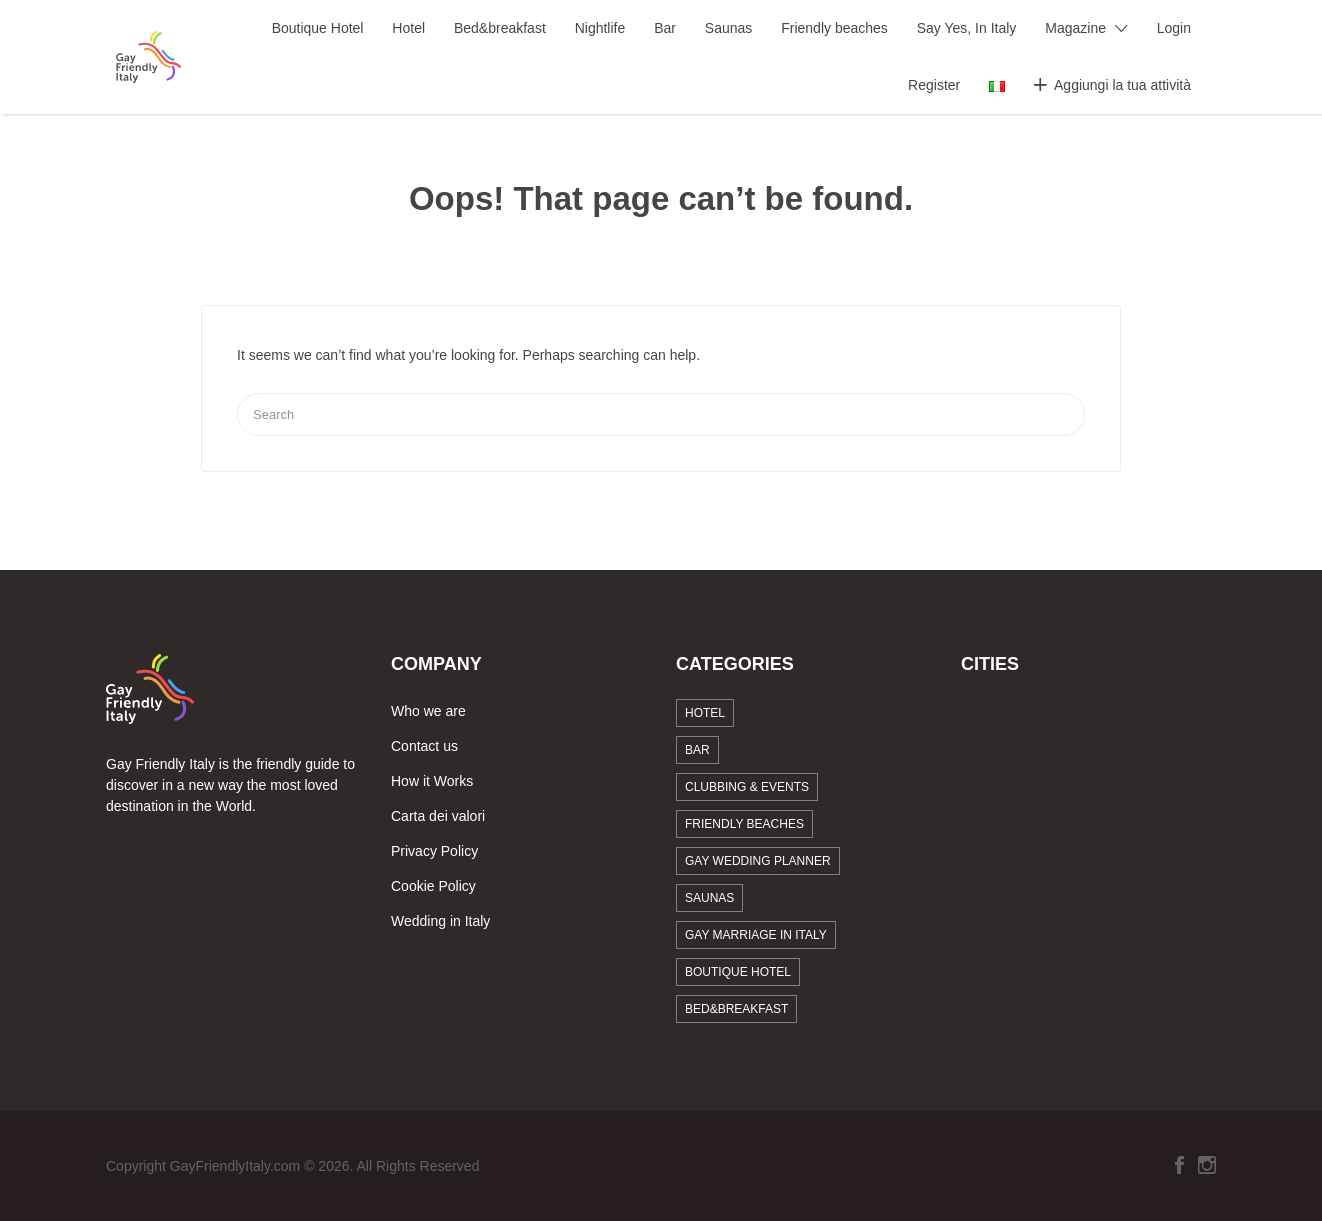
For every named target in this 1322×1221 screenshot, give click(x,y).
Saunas (728, 28)
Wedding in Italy (440, 921)
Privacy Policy (434, 851)
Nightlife (600, 28)
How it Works (432, 781)
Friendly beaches (834, 28)
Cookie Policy (433, 886)
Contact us (424, 746)
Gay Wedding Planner (758, 861)
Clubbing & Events (747, 787)
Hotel (408, 28)
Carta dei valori (438, 816)
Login (1174, 28)
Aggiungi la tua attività (1122, 85)
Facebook (1179, 1165)
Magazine (1075, 28)
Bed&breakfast (500, 28)
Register (934, 85)
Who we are (428, 711)
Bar (665, 28)
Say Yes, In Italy (967, 28)
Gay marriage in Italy (756, 935)
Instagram (1207, 1165)
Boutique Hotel (318, 28)
